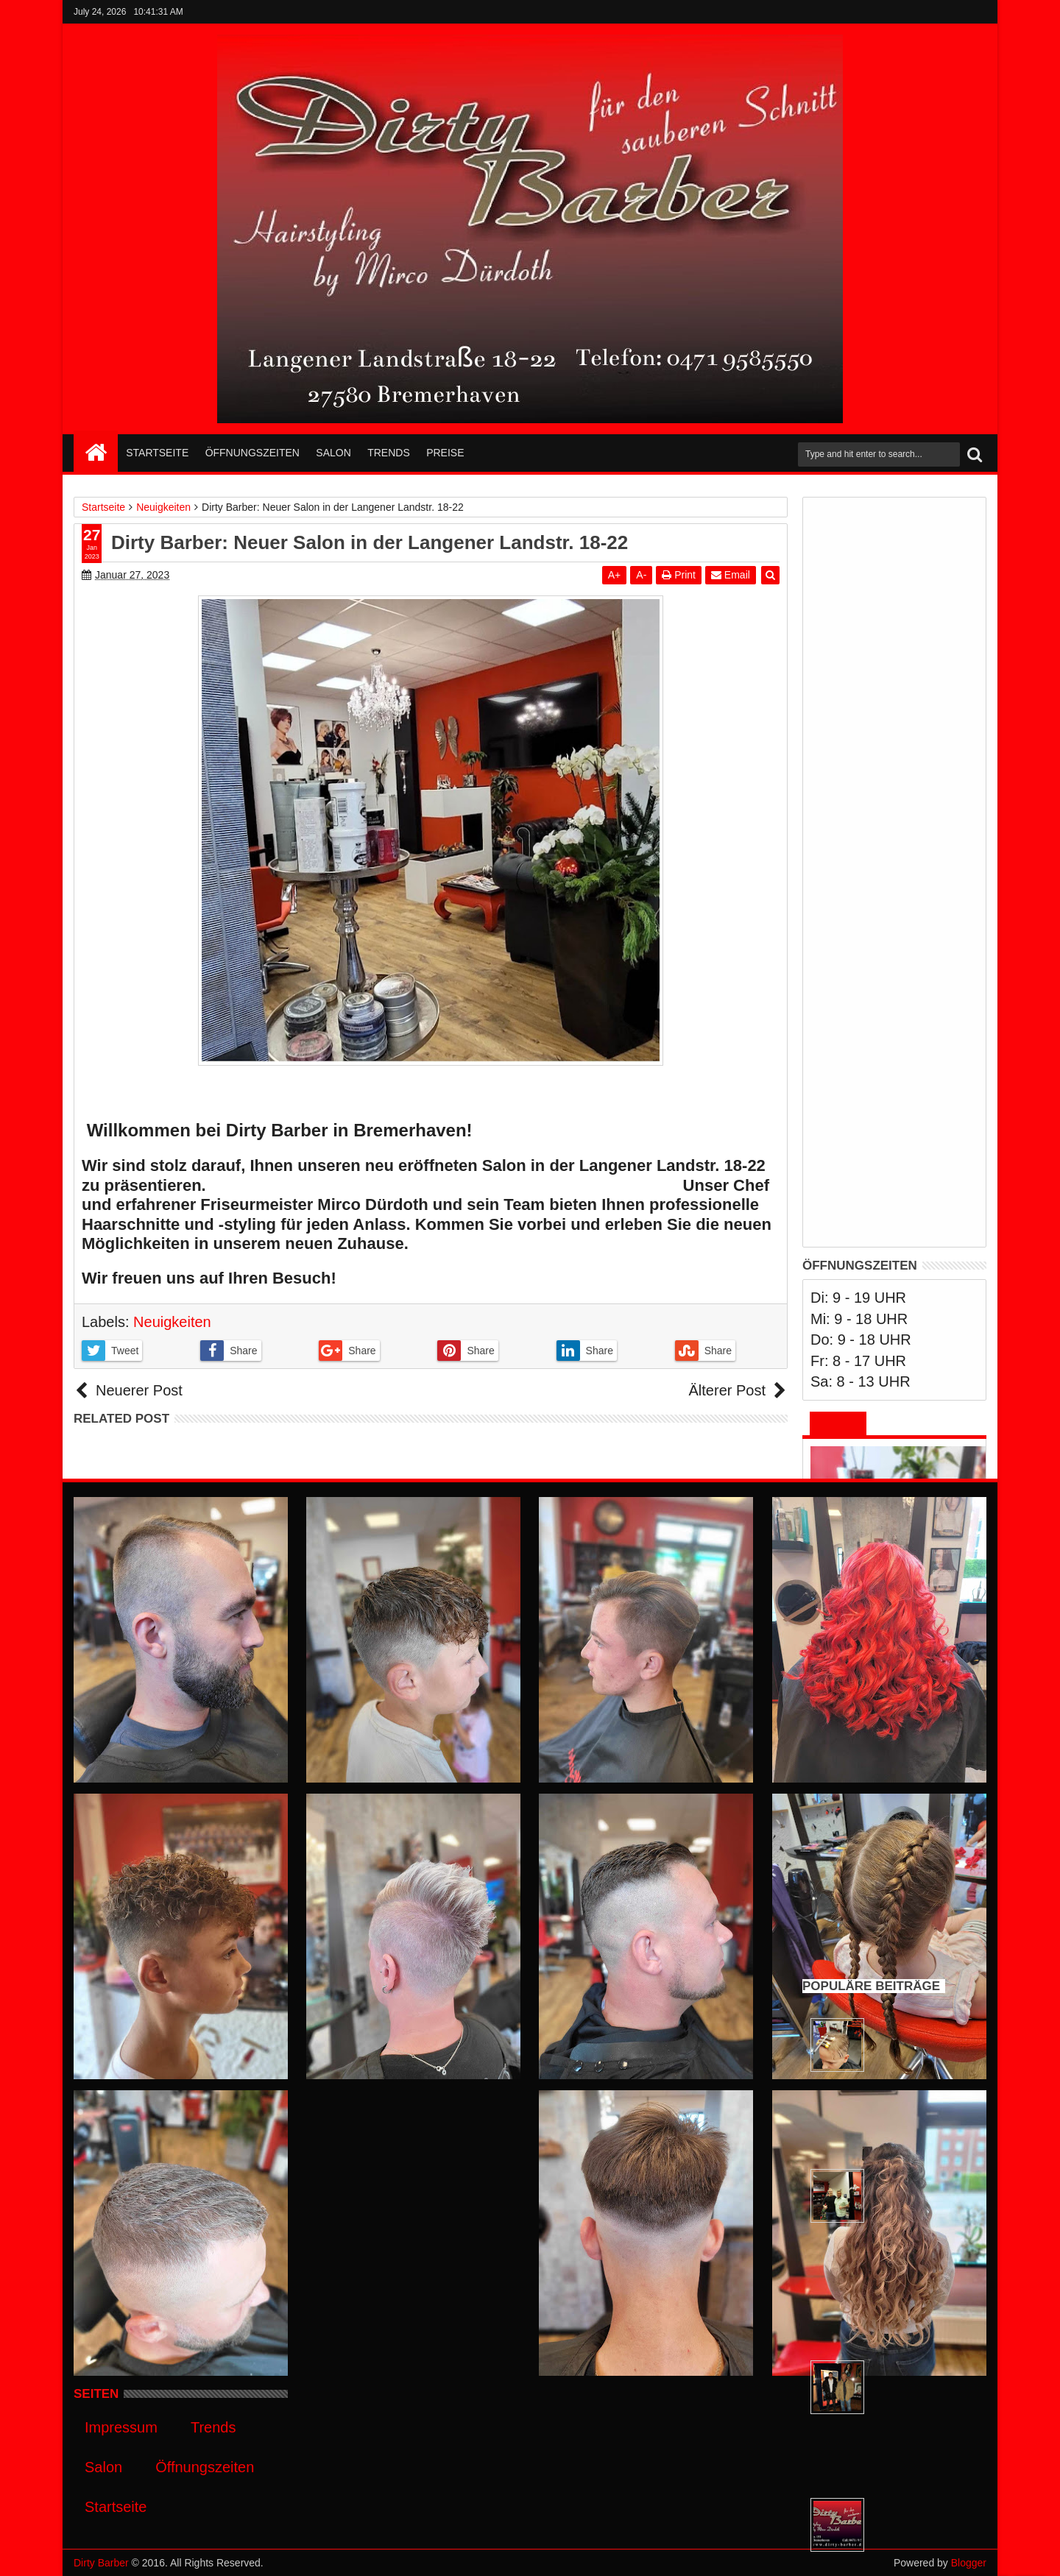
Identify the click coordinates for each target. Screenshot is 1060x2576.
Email (730, 575)
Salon (333, 453)
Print (679, 575)
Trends (388, 453)
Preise (445, 453)
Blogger (968, 2563)
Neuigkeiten (172, 1322)
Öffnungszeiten (252, 453)
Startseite (157, 453)
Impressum (121, 2427)
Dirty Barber (101, 2563)
